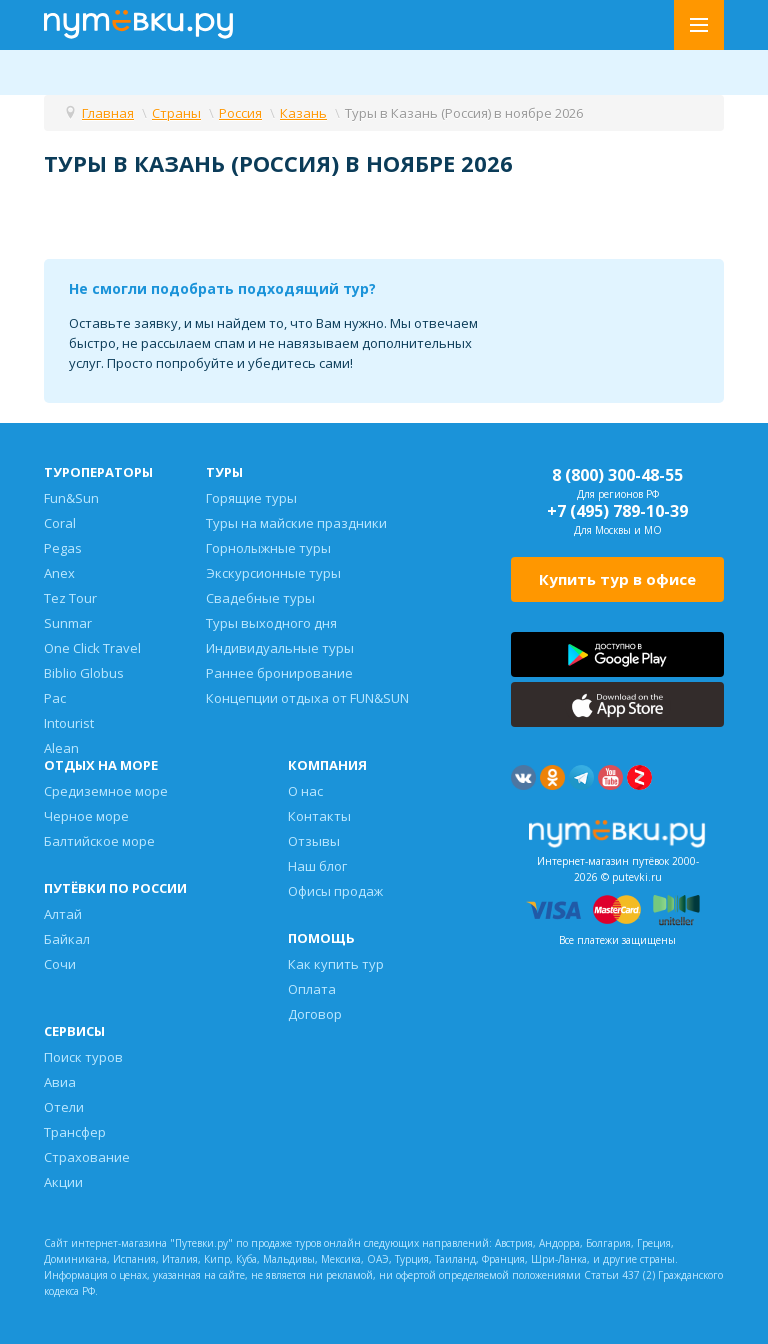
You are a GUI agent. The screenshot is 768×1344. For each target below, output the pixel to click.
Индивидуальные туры (280, 648)
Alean (61, 748)
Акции (63, 1182)
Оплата (312, 989)
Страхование (87, 1157)
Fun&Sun (71, 498)
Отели (64, 1107)
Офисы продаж (335, 891)
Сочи (60, 964)
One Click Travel (92, 648)
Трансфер (75, 1132)
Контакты (319, 816)
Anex (59, 573)
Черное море (86, 816)
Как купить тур (336, 964)
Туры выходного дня (271, 623)
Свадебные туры (260, 598)
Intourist (69, 723)
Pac (55, 698)
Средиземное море (106, 791)
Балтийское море (99, 841)
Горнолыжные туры (268, 548)
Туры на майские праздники (296, 523)
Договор (315, 1014)
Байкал (67, 939)
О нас (305, 791)
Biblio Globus (84, 673)
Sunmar (68, 623)
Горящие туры (251, 498)
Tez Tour (70, 598)
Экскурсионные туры (273, 573)
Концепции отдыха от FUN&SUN (307, 698)
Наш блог (317, 866)
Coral (60, 523)
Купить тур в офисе (617, 579)
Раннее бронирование (279, 673)
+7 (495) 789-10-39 (617, 511)
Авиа (60, 1082)
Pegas (63, 548)
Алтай (63, 914)
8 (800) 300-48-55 (617, 475)
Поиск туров (83, 1057)
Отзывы (314, 841)
